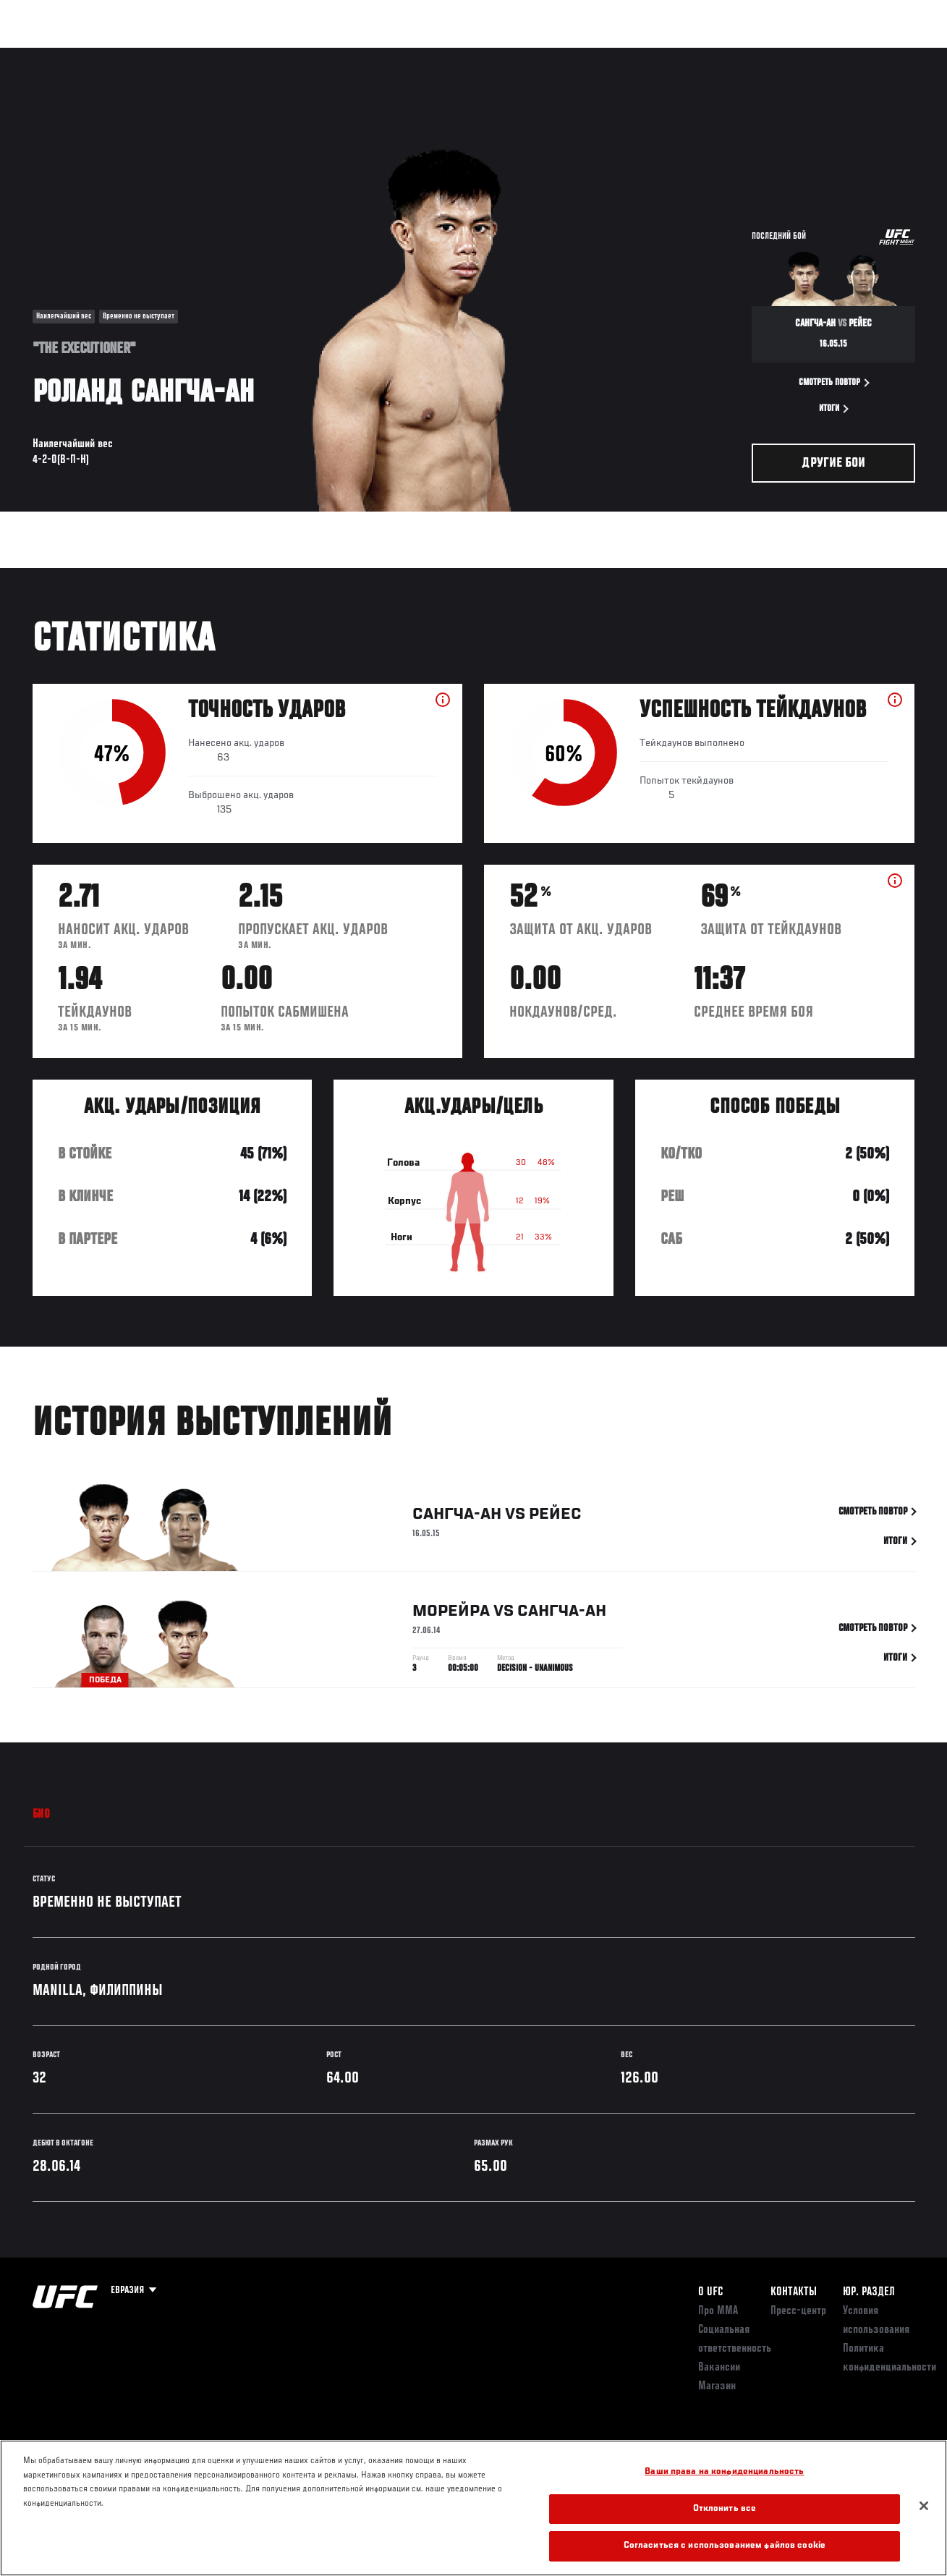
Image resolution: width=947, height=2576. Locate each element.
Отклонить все (725, 2509)
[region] (473, 2508)
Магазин (861, 55)
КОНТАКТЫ (793, 2292)
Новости (228, 55)
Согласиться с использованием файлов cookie (724, 2546)
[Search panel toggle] (900, 55)
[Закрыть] (924, 2506)
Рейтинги (108, 55)
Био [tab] (42, 1814)
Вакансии (719, 2367)
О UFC (710, 2292)
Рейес (555, 1516)
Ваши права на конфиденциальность (724, 2472)
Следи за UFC (789, 55)
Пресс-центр (798, 2311)
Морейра (451, 1614)
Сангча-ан (456, 1516)
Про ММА (718, 2311)
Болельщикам (706, 55)
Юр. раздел (869, 2292)
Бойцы (168, 55)
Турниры (43, 55)
